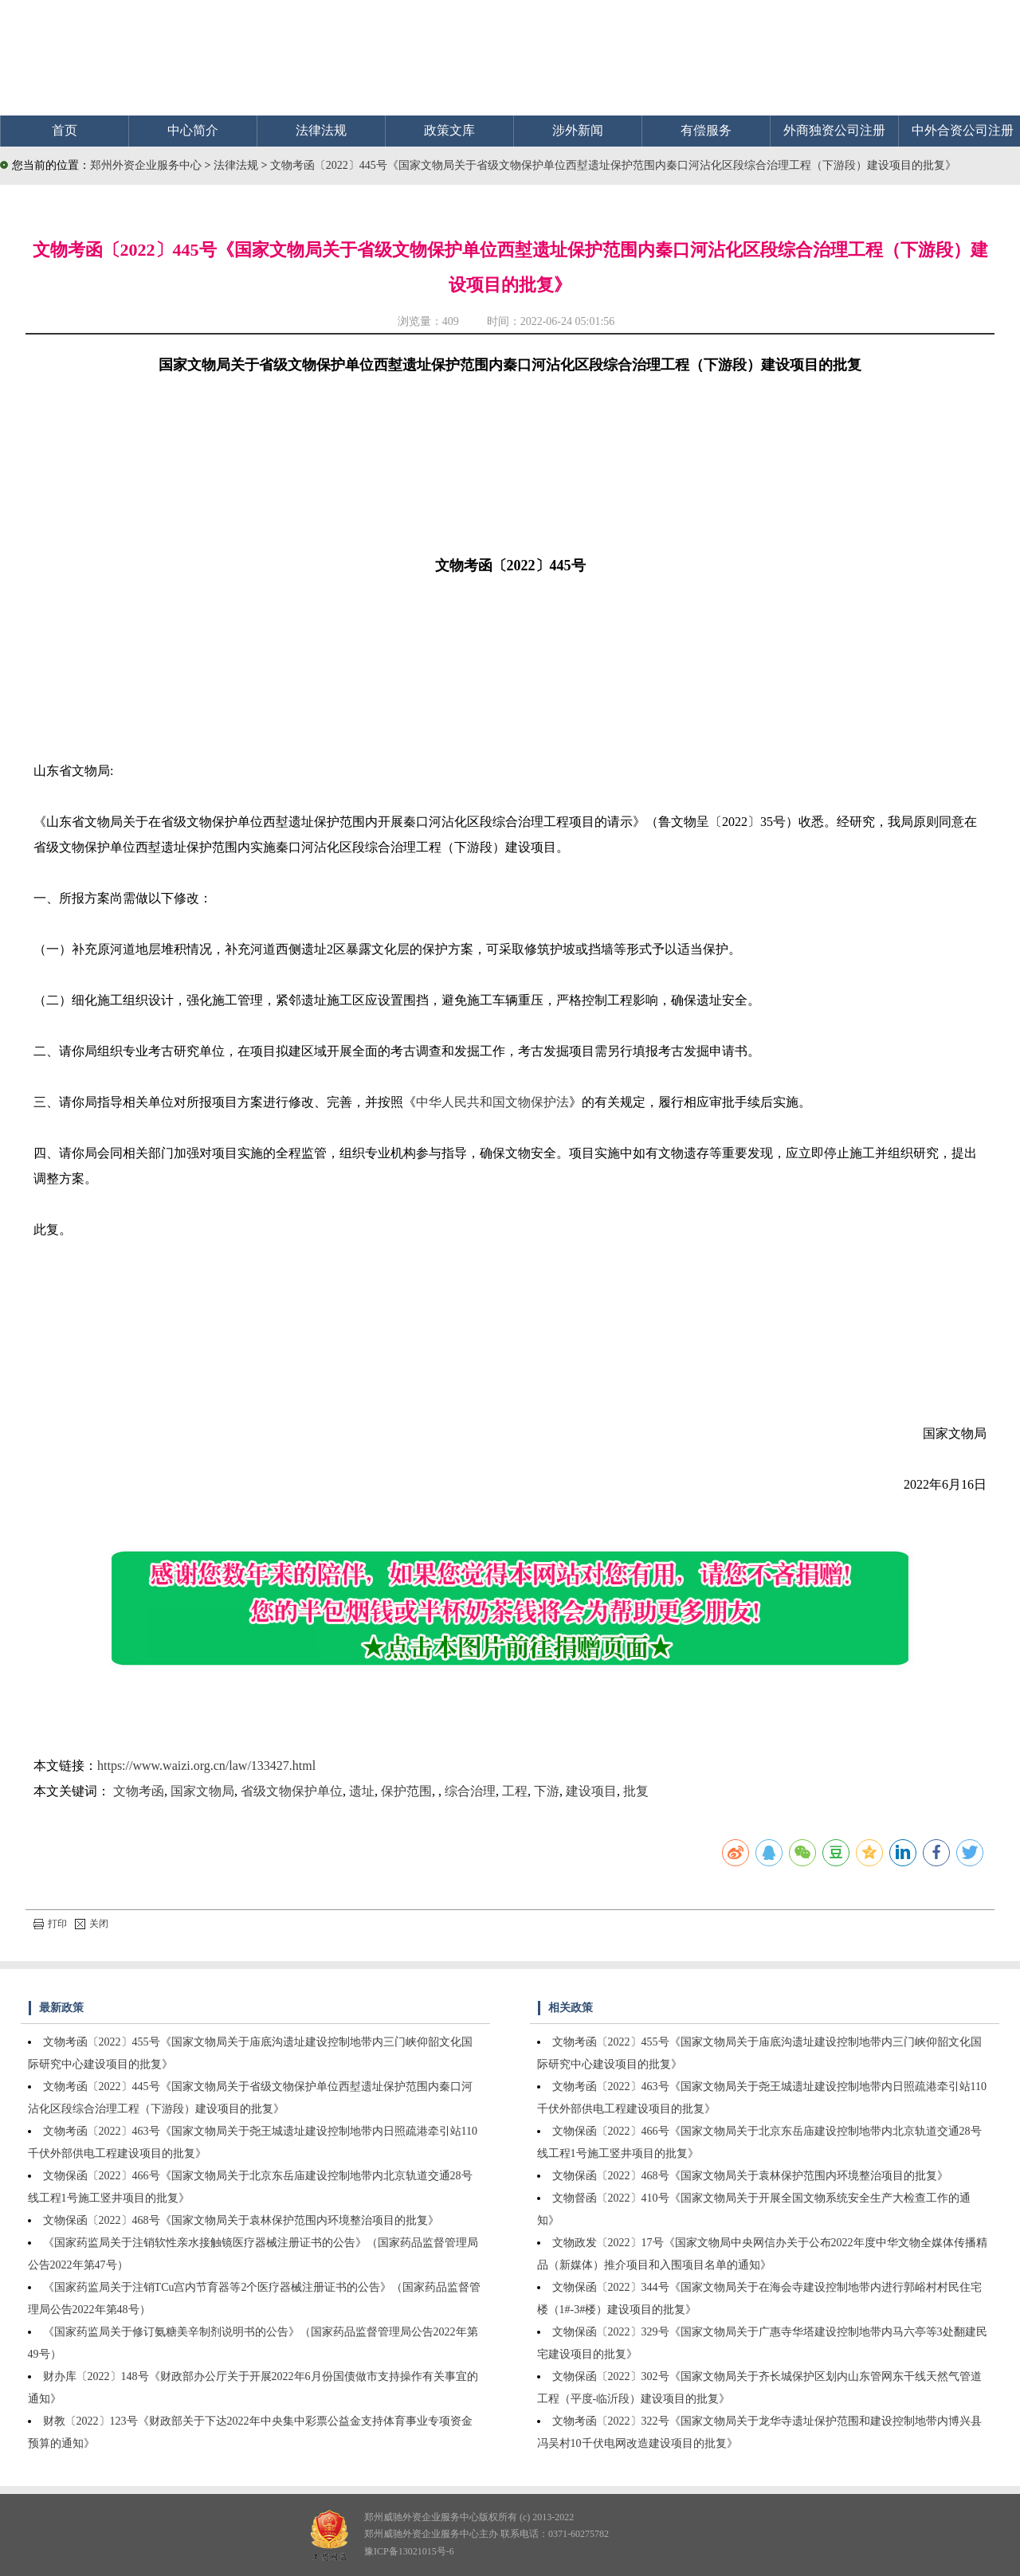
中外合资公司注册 (963, 130)
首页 (64, 130)
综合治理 (470, 1791)
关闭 (91, 1923)
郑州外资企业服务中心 (146, 165)
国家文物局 (202, 1791)
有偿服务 (706, 130)
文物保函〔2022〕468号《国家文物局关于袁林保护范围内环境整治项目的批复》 (241, 2220)
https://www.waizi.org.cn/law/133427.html (206, 1765)
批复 (636, 1791)
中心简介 (192, 130)
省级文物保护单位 (292, 1791)
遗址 (362, 1791)
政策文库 (449, 130)
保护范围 (406, 1791)
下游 (546, 1791)
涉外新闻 (577, 130)
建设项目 (591, 1791)
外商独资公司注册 (834, 130)
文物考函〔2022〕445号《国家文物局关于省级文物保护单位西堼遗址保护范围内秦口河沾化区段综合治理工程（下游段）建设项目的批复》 (613, 165)
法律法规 (321, 130)
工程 (515, 1791)
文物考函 (138, 1791)
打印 (50, 1923)
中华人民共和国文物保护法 (492, 1102)
